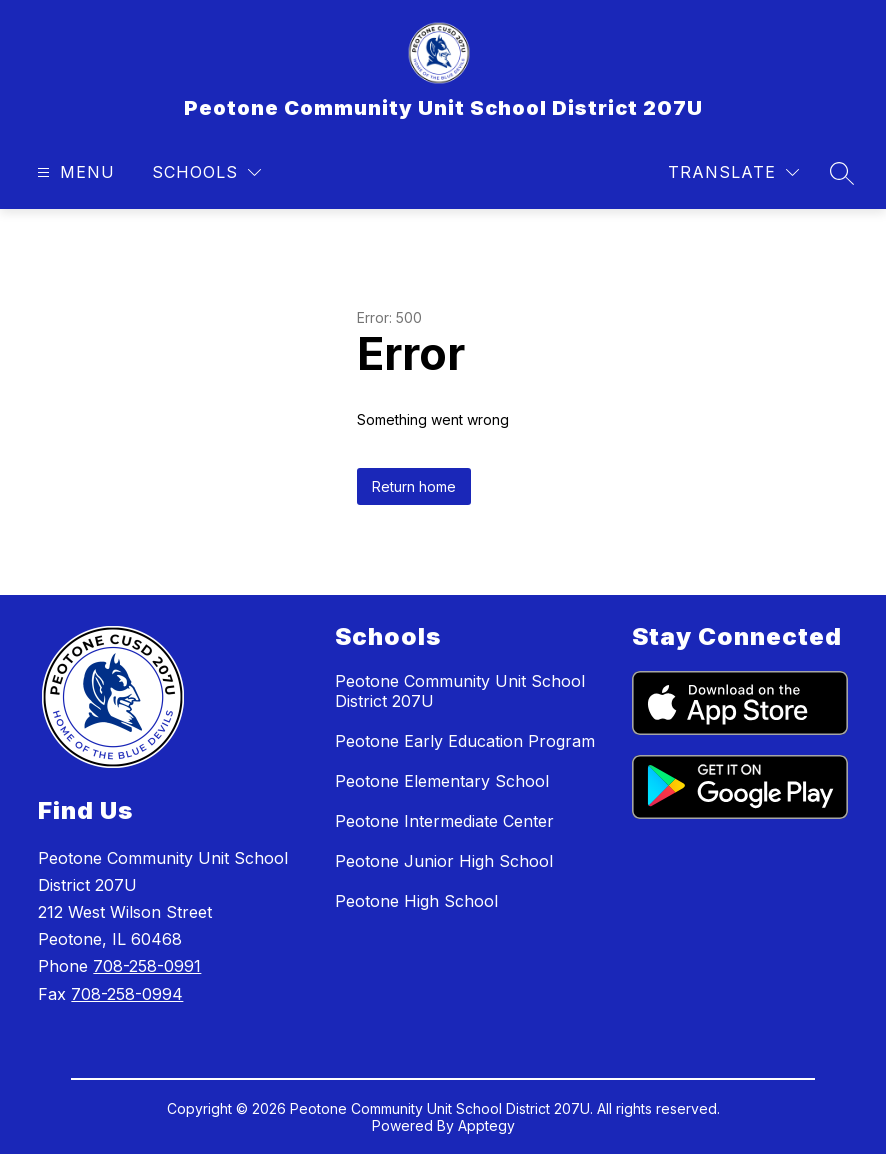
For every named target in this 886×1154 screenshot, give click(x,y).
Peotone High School (416, 901)
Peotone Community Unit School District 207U (460, 691)
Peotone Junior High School (444, 861)
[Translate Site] (733, 172)
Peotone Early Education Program (465, 741)
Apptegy (486, 1125)
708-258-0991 (147, 966)
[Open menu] (73, 172)
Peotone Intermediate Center (444, 821)
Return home (414, 486)
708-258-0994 (127, 994)
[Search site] (842, 173)
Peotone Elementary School (442, 781)
